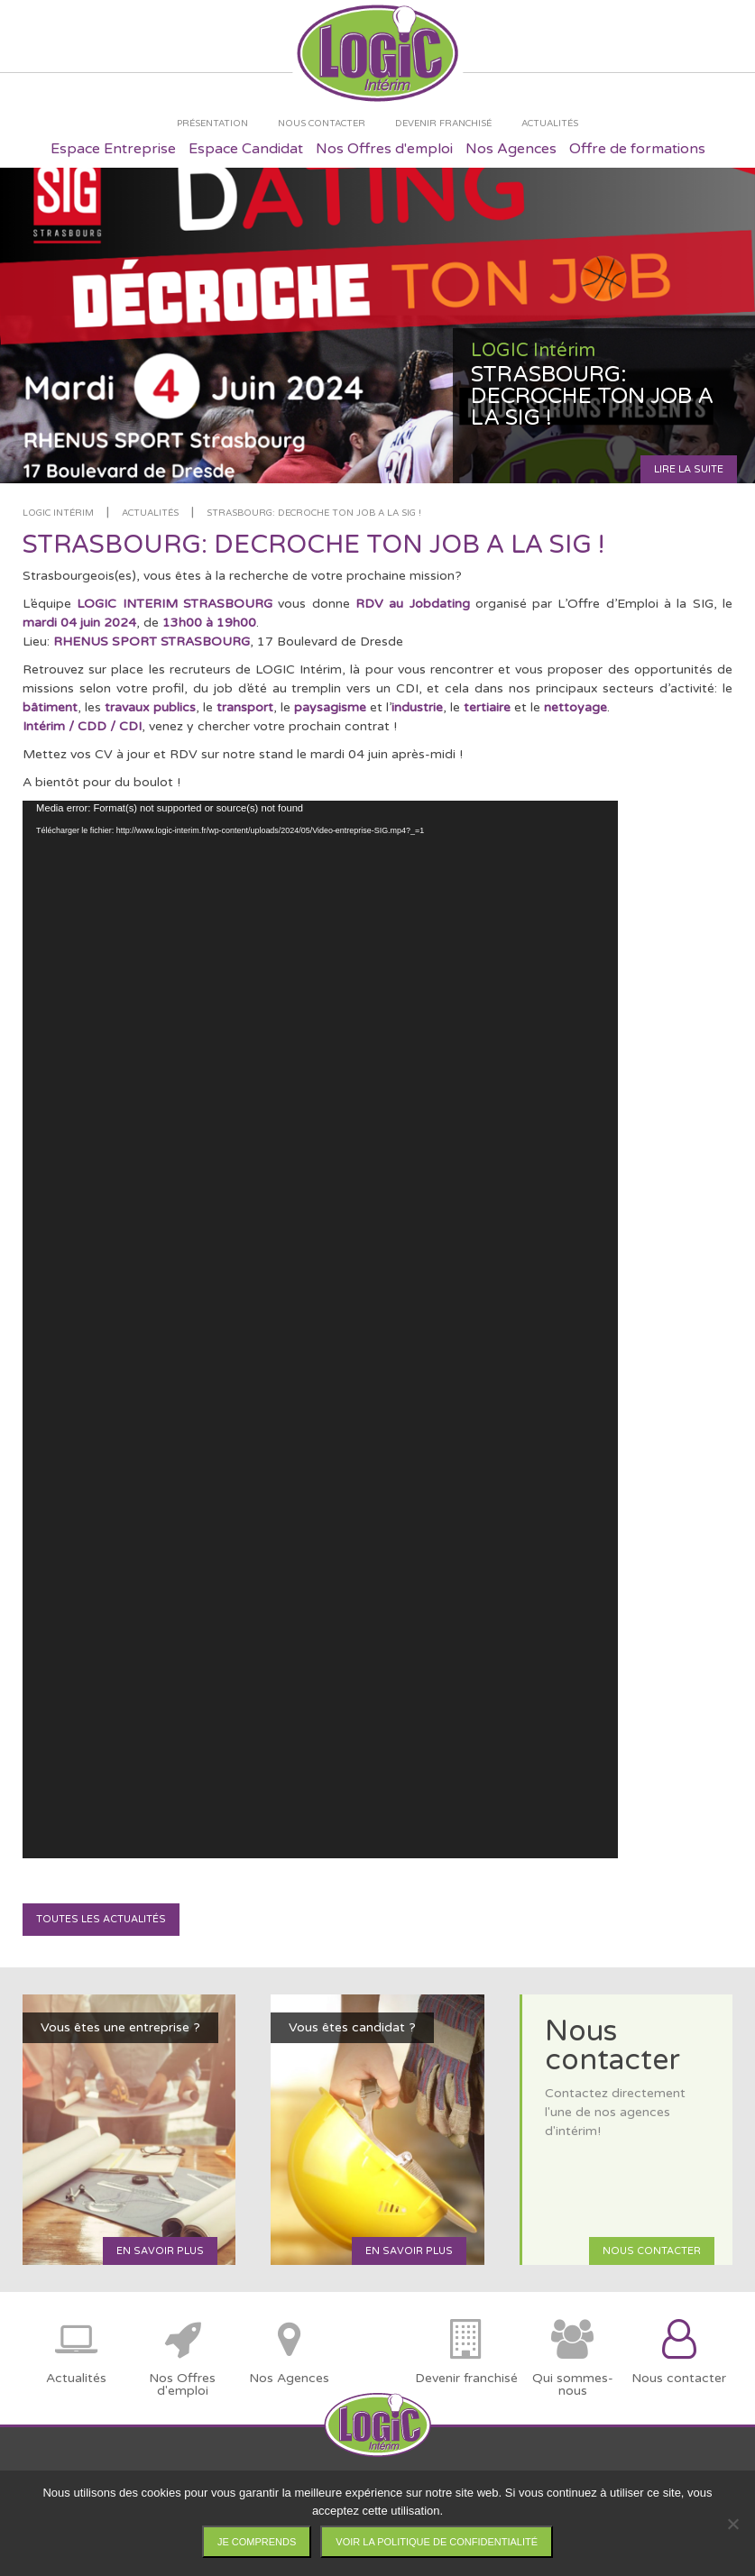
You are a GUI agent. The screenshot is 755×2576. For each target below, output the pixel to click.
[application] (320, 1329)
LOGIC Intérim (58, 513)
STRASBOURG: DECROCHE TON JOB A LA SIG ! (314, 513)
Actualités (150, 513)
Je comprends (256, 2541)
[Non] (732, 2524)
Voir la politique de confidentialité (437, 2541)
